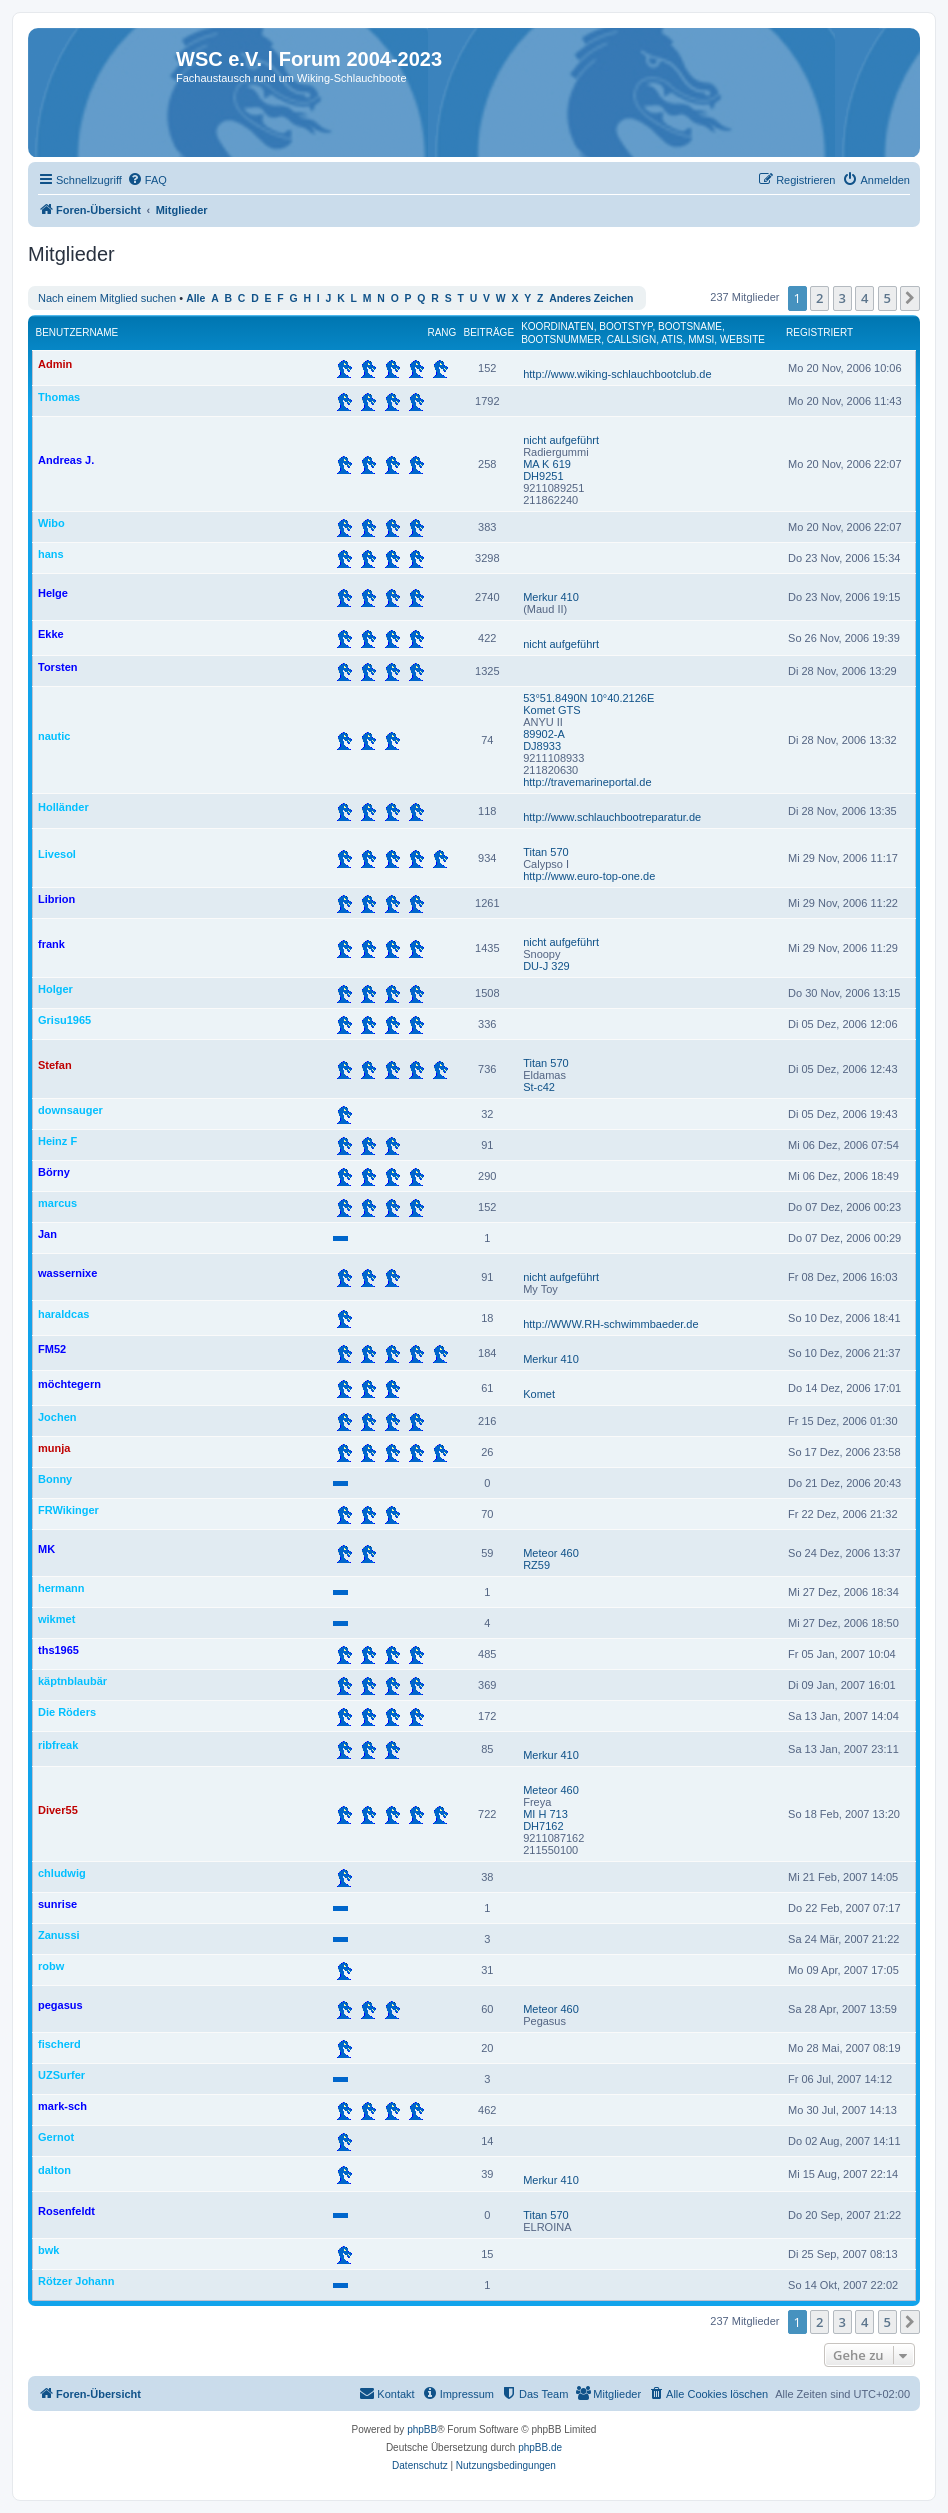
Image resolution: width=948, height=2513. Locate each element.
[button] (910, 298)
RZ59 (536, 1565)
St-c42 (539, 1087)
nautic (54, 736)
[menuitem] (147, 180)
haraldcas (63, 1314)
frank (51, 944)
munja (54, 1448)
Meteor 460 (551, 1553)
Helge (53, 593)
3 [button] (842, 298)
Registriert (819, 332)
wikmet (56, 1619)
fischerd (59, 2044)
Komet (539, 1394)
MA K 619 (547, 464)
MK (46, 1549)
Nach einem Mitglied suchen (107, 298)
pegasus (60, 2005)
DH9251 (543, 476)
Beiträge (488, 332)
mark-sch (62, 2106)
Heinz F (57, 1141)
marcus (57, 1203)
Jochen (57, 1417)
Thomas (59, 397)
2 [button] (819, 298)
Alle (195, 298)
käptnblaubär (72, 1681)
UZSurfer (61, 2075)
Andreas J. (66, 460)
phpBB (422, 2429)
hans (51, 554)
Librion (56, 899)
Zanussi (59, 1935)
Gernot (56, 2137)
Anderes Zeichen (591, 298)
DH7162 (543, 1826)
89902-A (544, 734)
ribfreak (58, 1745)
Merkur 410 (551, 597)
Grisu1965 (64, 1020)
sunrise (57, 1904)
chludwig (62, 1873)
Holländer (63, 807)
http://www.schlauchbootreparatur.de (612, 817)
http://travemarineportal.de (587, 782)
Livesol (57, 854)
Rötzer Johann (76, 2281)
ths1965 (58, 1650)
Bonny (55, 1479)
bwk (48, 2250)
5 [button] (887, 298)
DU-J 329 (546, 966)
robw (51, 1966)
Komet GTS (551, 710)
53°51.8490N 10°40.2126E (588, 698)
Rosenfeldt (66, 2211)
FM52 (52, 1349)
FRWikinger (68, 1510)
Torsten (58, 667)
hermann (61, 1588)
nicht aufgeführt (561, 440)
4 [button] (864, 298)
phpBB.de (540, 2447)
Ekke (51, 634)
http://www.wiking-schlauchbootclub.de (617, 374)
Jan (47, 1234)
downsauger (70, 1110)
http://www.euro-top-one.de (589, 876)
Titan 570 (545, 852)
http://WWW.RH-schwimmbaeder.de (610, 1324)
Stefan (55, 1065)
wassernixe (67, 1273)
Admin (55, 364)
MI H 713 (545, 1814)
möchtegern (69, 1384)
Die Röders (67, 1712)
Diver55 (58, 1810)
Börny (54, 1172)
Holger (55, 989)
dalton (54, 2170)
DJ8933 (542, 746)
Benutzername (77, 332)
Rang (441, 332)
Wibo (51, 523)
